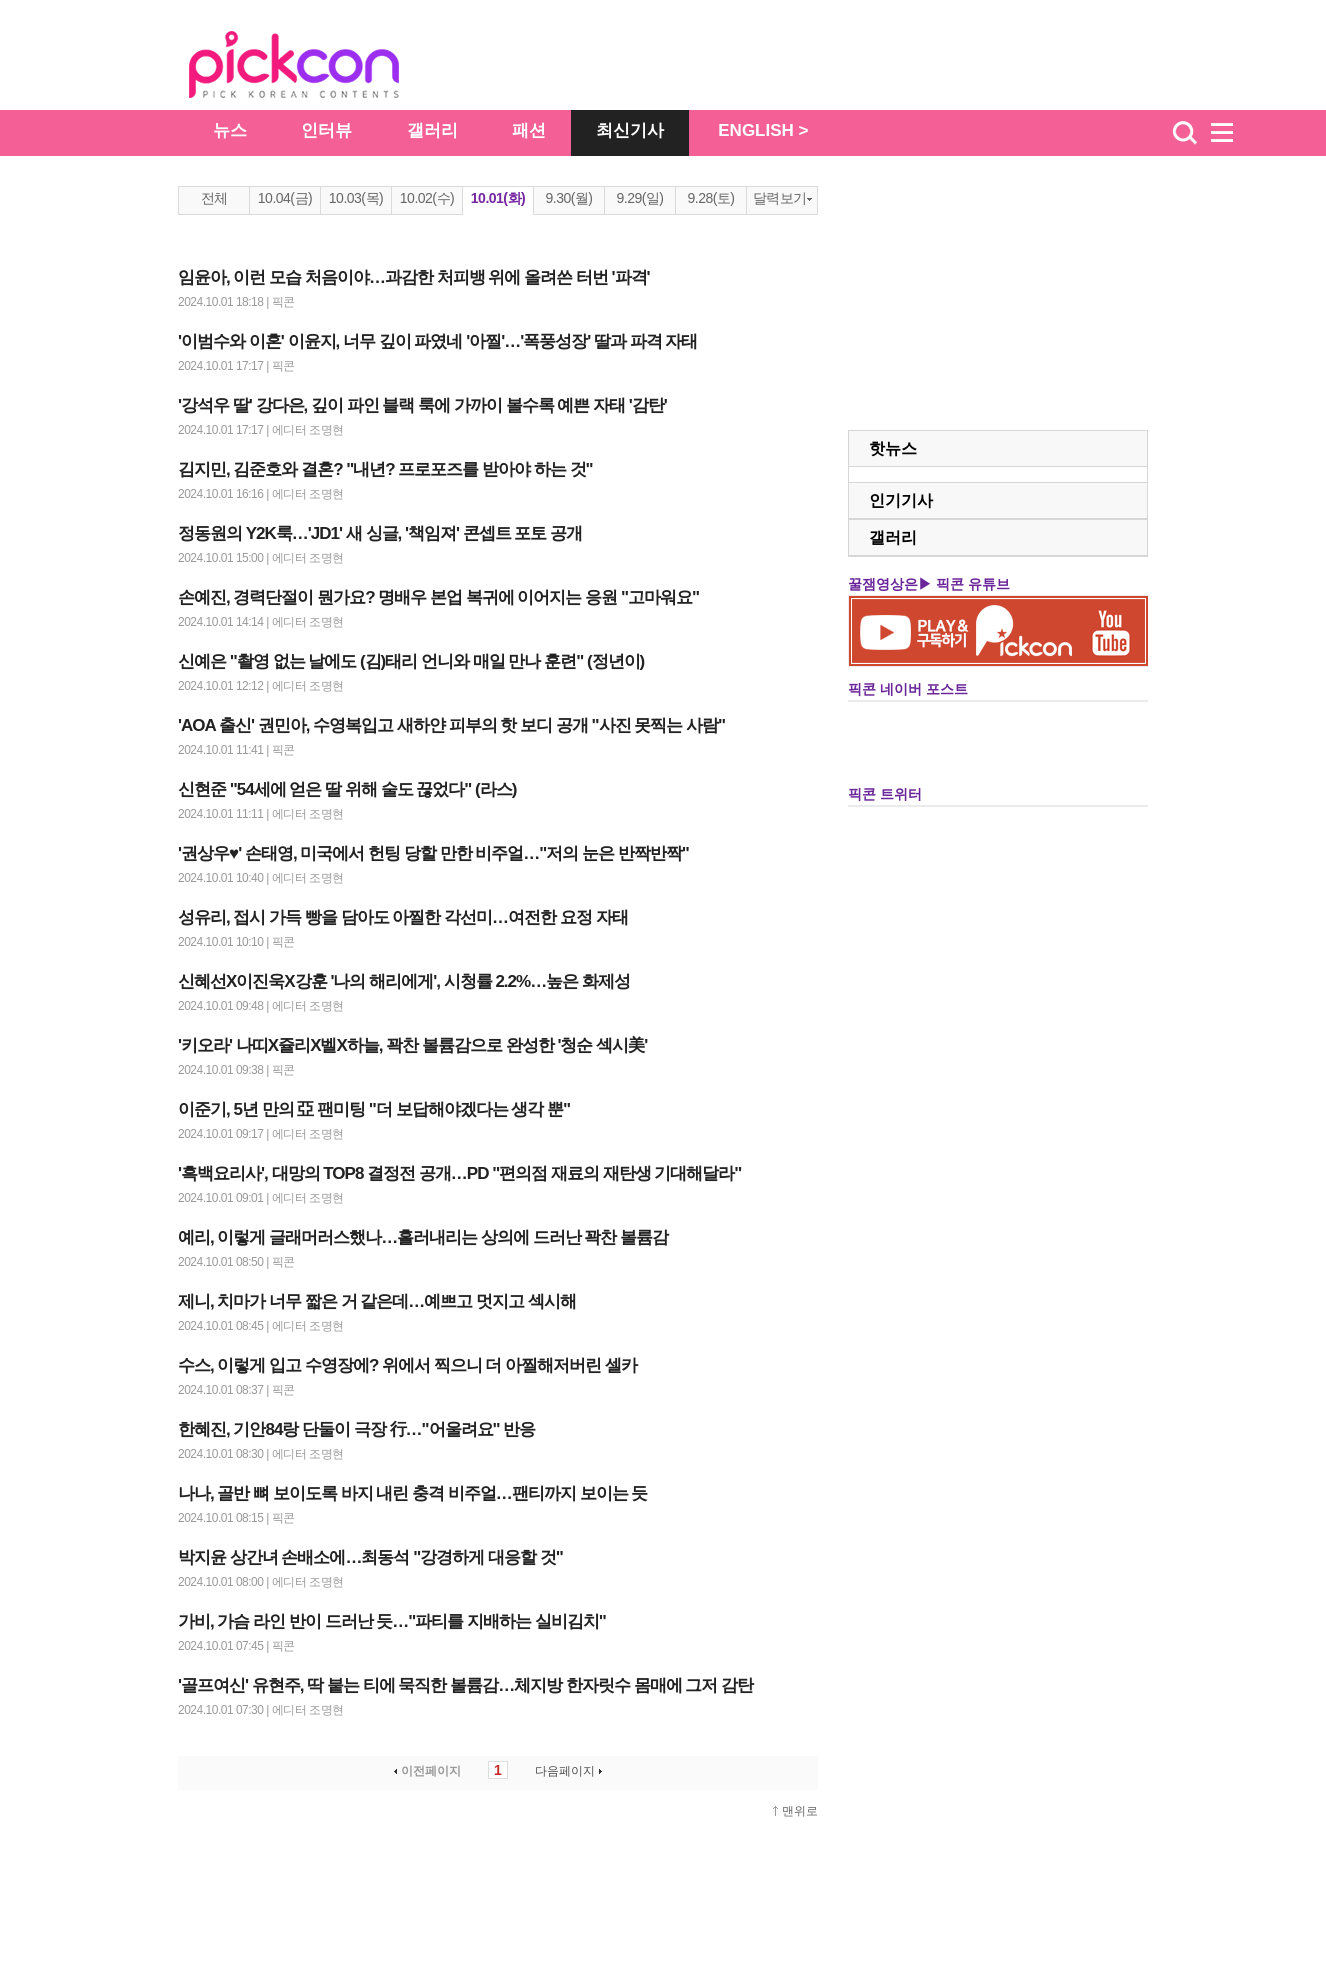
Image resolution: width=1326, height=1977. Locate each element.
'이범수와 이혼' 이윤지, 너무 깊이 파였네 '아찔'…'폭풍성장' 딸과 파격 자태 (438, 341)
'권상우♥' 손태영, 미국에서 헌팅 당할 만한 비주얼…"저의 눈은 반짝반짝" (433, 853)
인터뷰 (326, 130)
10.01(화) (498, 198)
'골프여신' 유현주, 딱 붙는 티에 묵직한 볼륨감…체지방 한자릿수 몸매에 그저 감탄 (465, 1685)
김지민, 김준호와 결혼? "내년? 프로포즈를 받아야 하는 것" (385, 469)
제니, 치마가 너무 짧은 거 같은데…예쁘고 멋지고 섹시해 (377, 1301)
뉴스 (230, 130)
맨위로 (800, 1811)
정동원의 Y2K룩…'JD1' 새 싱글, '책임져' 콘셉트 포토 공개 (380, 533)
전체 (214, 198)
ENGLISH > (763, 130)
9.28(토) (710, 198)
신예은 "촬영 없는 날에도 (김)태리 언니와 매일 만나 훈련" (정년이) (411, 661)
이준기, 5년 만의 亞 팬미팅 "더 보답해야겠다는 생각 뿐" (374, 1109)
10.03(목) (356, 198)
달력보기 (782, 198)
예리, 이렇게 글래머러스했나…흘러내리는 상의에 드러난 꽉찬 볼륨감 (423, 1237)
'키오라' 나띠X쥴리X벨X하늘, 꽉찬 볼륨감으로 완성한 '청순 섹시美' (412, 1045)
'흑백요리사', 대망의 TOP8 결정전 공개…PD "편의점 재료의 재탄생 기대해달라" (459, 1173)
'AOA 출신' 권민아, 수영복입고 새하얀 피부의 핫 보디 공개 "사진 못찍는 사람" (451, 725)
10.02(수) (427, 198)
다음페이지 (570, 1771)
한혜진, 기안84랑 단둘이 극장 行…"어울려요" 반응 (356, 1429)
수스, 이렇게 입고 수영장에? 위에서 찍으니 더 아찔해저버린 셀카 (407, 1365)
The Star (324, 68)
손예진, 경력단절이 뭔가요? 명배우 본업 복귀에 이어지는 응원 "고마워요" (438, 597)
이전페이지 (425, 1771)
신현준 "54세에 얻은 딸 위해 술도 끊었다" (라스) (347, 789)
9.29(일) (639, 198)
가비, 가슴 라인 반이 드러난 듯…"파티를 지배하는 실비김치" (392, 1621)
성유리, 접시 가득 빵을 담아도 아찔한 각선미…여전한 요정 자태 (403, 917)
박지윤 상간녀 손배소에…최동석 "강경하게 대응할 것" (370, 1557)
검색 (1185, 133)
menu (1231, 133)
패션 (529, 130)
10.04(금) (285, 198)
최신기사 (630, 130)
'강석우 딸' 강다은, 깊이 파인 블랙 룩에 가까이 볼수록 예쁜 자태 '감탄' (422, 405)
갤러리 (432, 130)
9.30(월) (568, 198)
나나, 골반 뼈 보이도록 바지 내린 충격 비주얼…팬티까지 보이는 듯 (412, 1493)
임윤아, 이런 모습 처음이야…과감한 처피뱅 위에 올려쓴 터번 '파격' (414, 277)
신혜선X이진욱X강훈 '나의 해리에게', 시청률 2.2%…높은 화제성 (404, 981)
